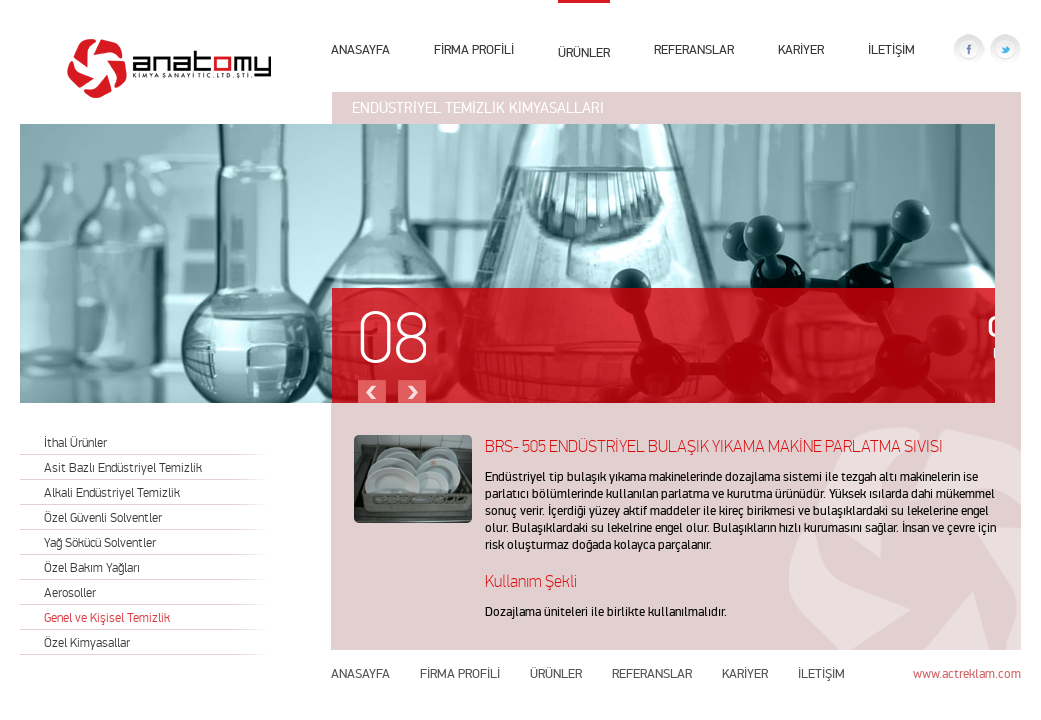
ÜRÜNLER (584, 50)
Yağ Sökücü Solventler (100, 542)
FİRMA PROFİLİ (474, 49)
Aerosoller (70, 592)
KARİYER (801, 49)
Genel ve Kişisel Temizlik (107, 617)
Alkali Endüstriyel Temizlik (112, 492)
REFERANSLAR (694, 49)
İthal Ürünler (75, 442)
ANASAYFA (360, 49)
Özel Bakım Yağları (92, 567)
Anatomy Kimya (169, 68)
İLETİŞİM (891, 49)
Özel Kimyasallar (87, 642)
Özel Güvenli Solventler (103, 517)
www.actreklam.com (967, 673)
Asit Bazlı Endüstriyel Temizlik (123, 467)
